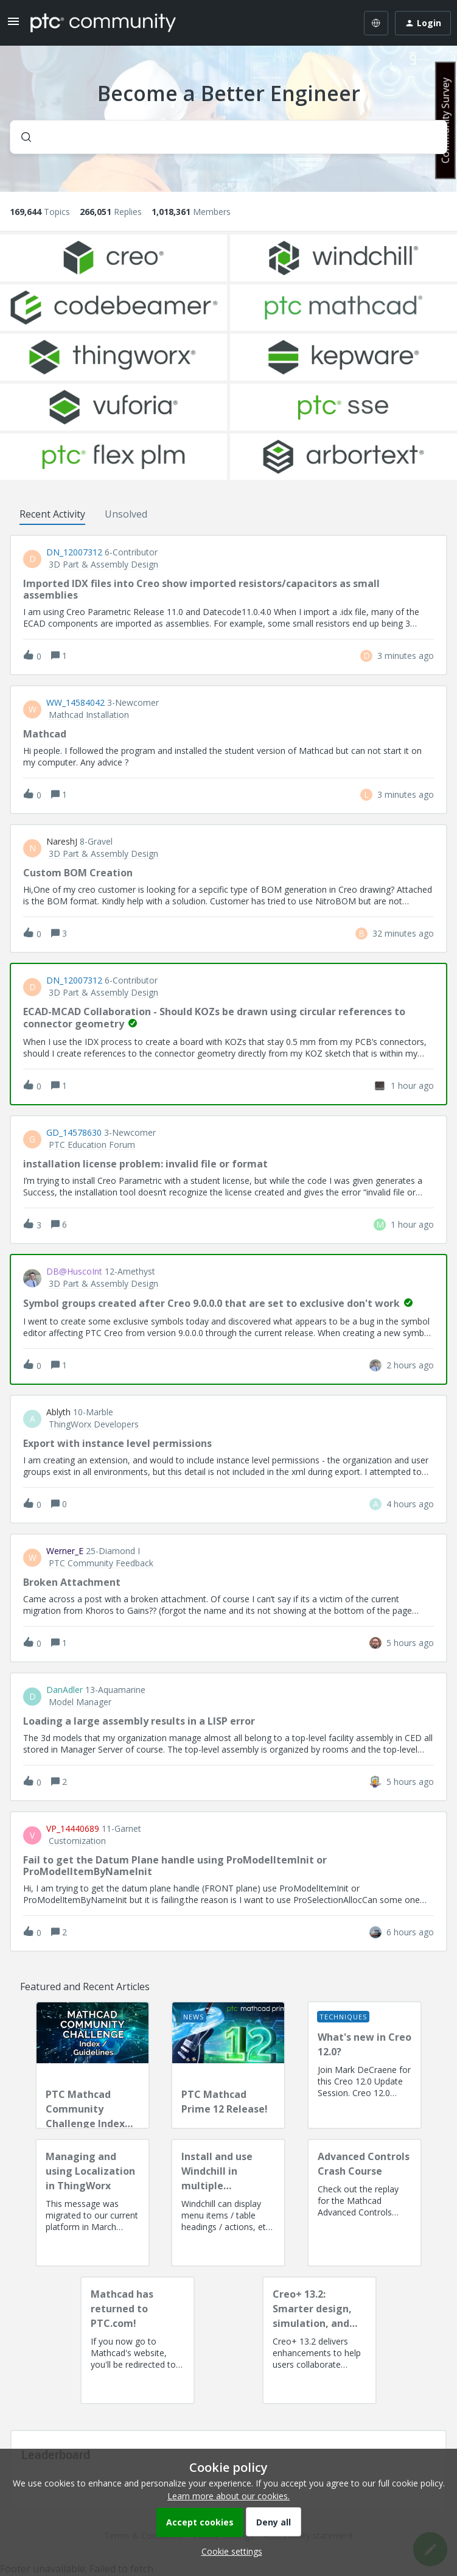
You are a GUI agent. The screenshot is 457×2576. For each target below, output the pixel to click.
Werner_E (64, 1551)
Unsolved (126, 514)
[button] (228, 2551)
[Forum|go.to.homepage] (103, 23)
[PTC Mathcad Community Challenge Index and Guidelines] (92, 2065)
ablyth (58, 1412)
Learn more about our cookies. (228, 2496)
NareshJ (61, 841)
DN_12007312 (74, 552)
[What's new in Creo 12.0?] (364, 2065)
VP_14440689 (72, 1829)
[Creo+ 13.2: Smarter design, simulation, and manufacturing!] (319, 2340)
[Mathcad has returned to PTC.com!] (137, 2340)
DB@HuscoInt (74, 1271)
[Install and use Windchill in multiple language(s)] (228, 2203)
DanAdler (64, 1690)
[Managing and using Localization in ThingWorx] (92, 2203)
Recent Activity (52, 514)
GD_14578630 (74, 1132)
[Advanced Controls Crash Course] (364, 2203)
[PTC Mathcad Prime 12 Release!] (228, 2065)
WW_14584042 (75, 703)
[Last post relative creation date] (405, 655)
